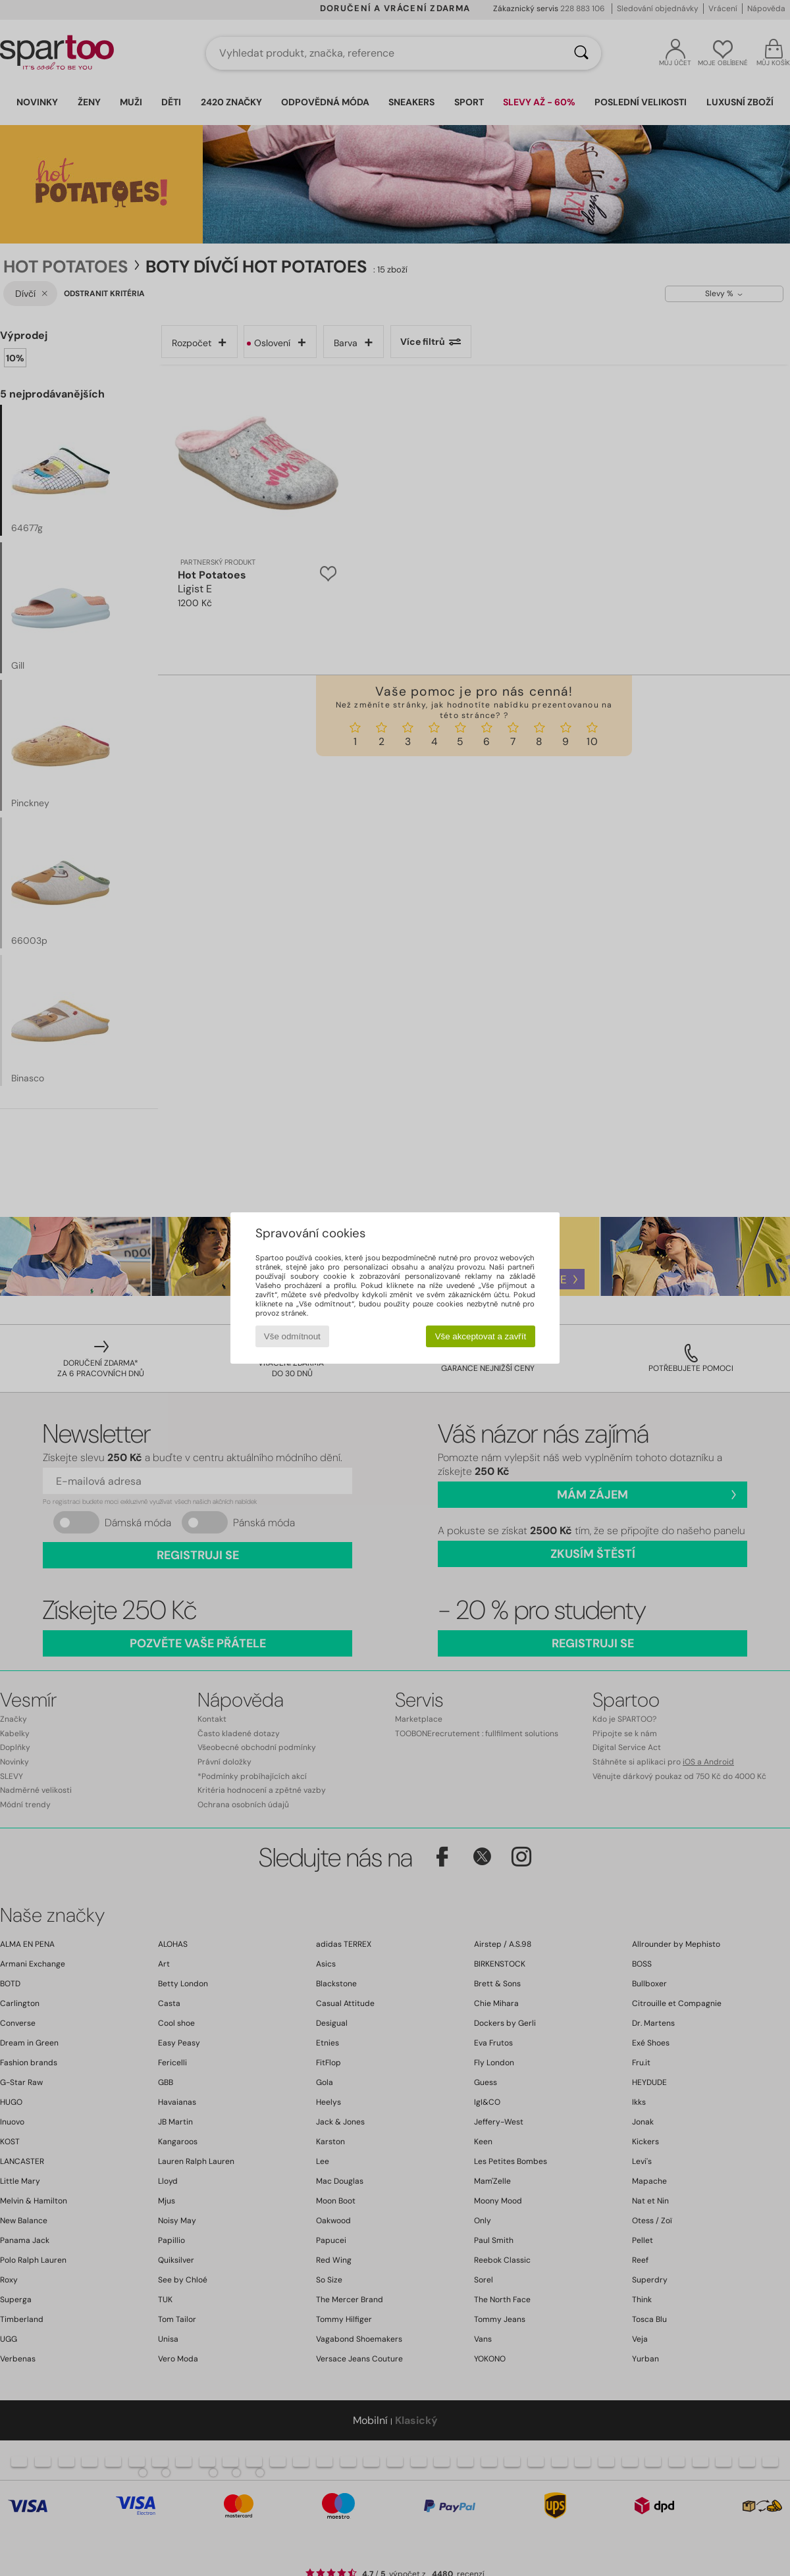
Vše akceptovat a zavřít (481, 1336)
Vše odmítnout (292, 1336)
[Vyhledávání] (581, 53)
